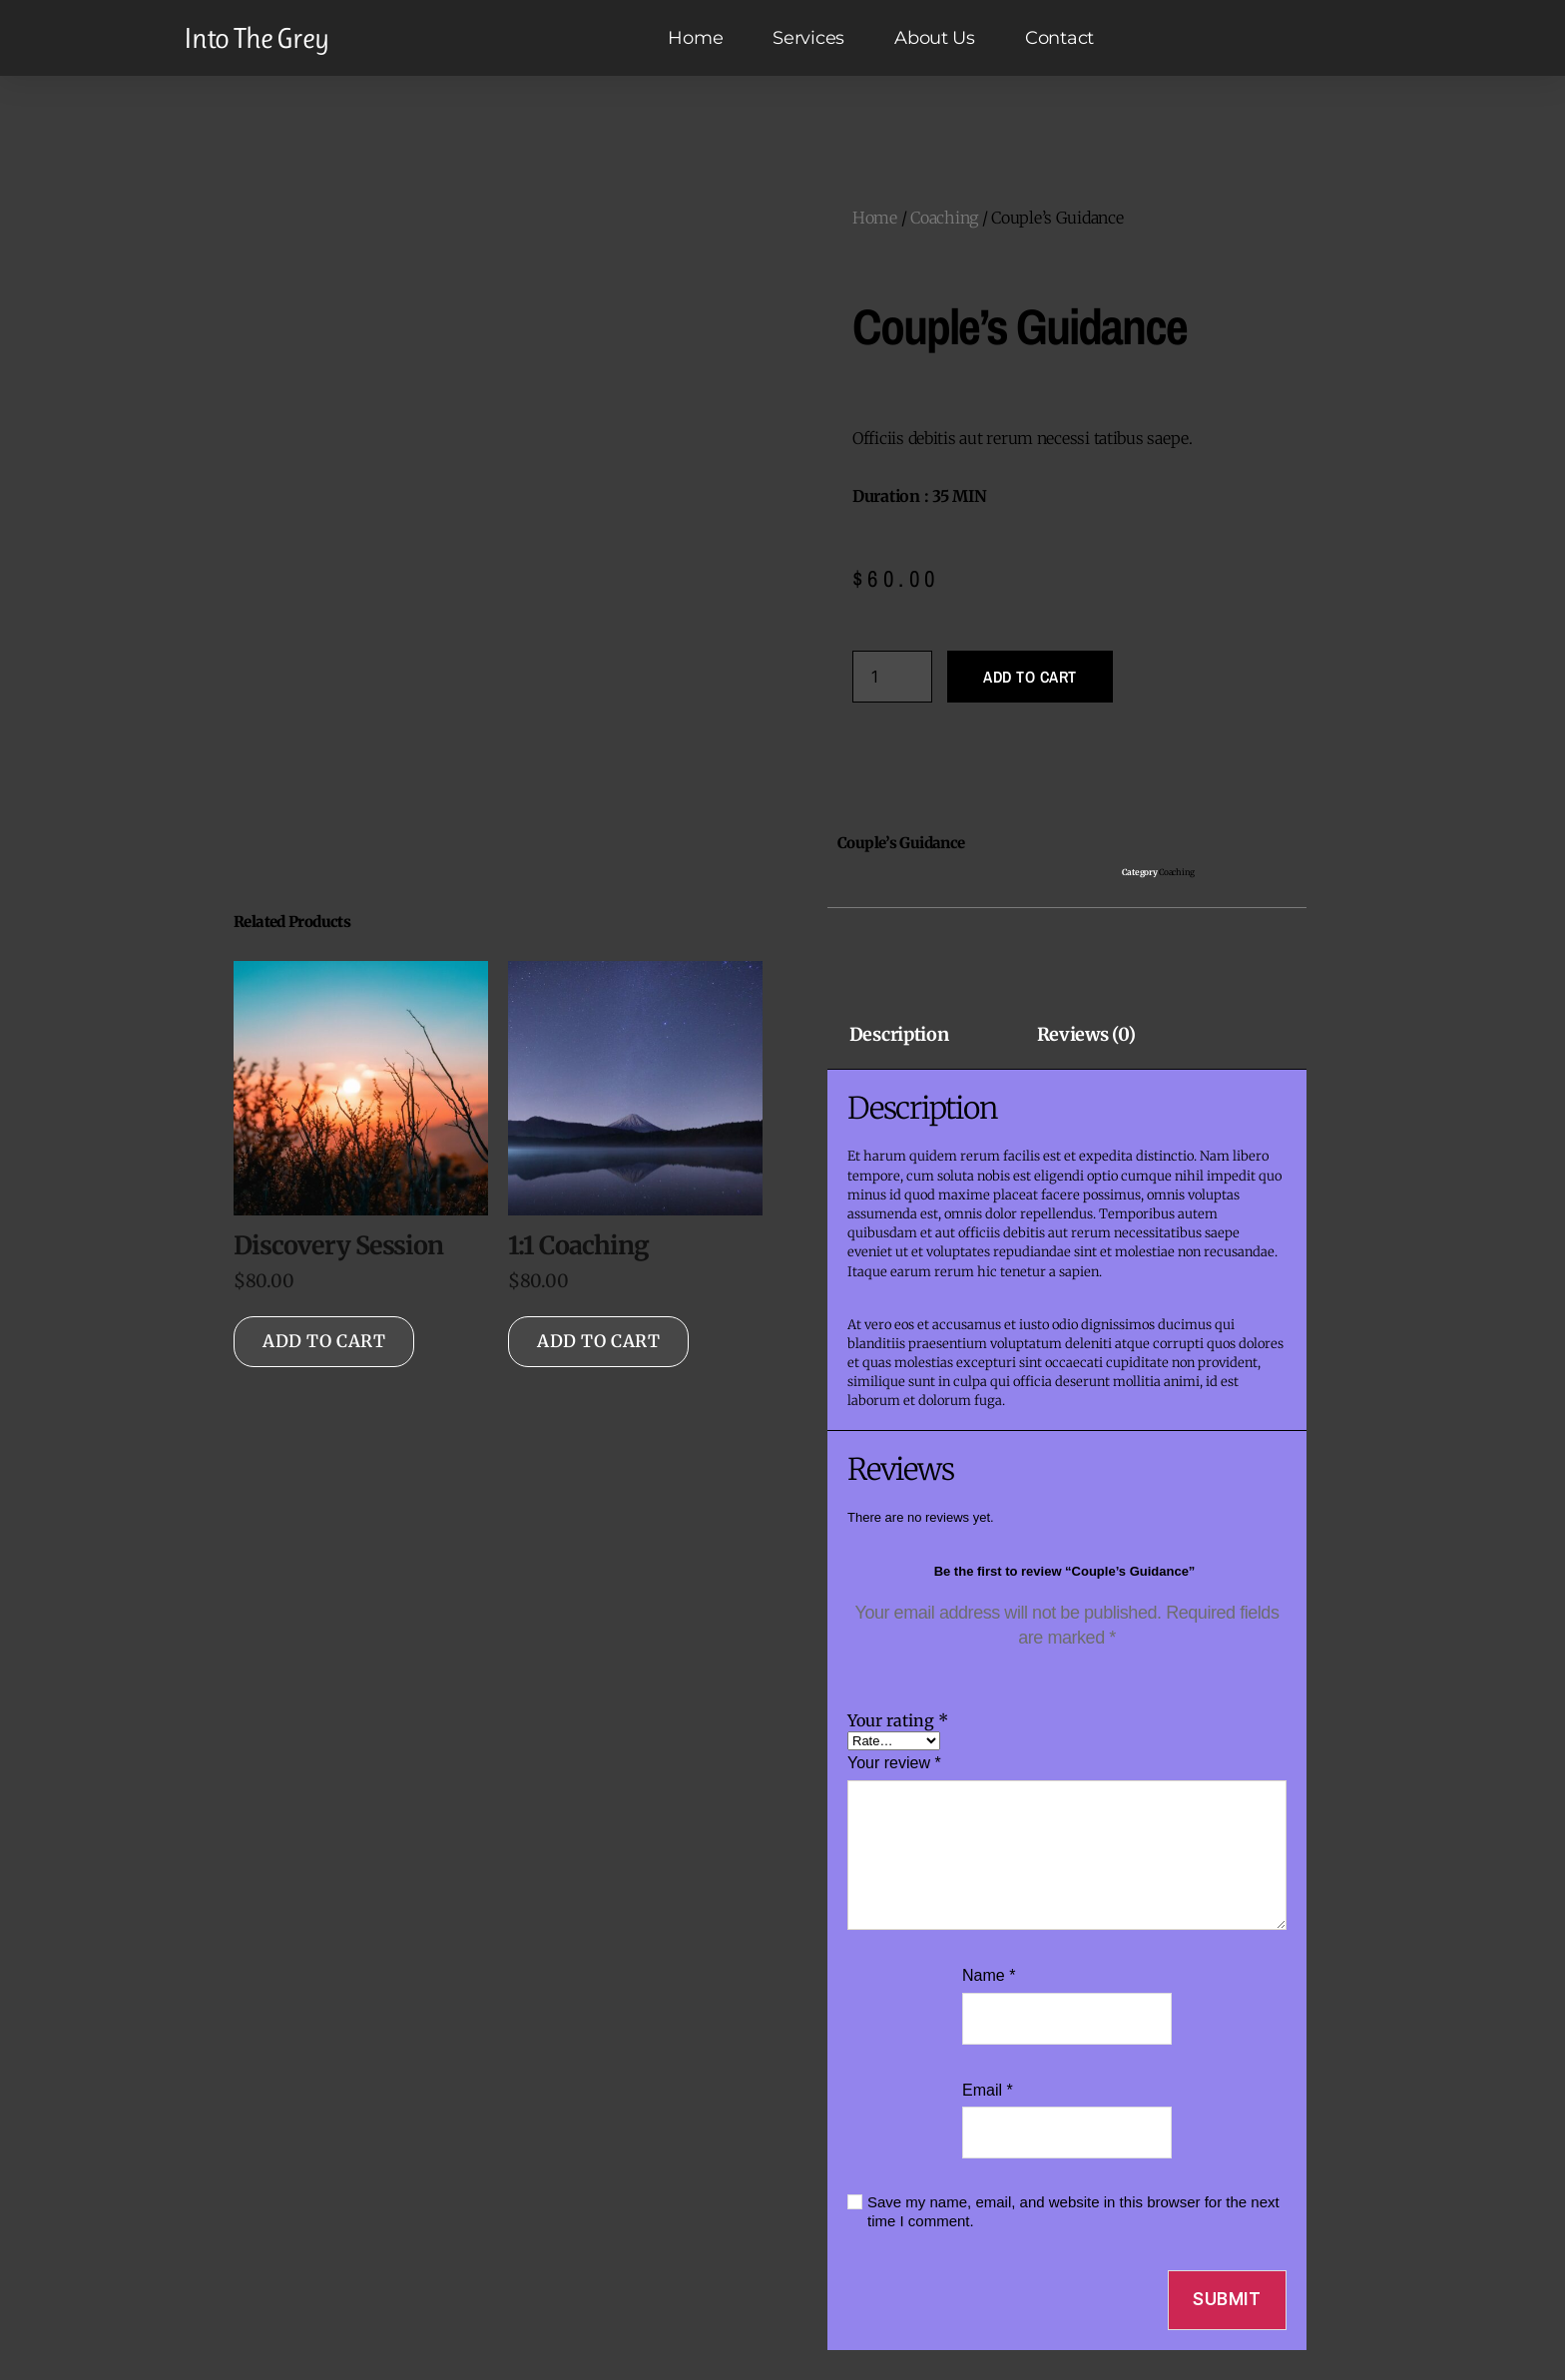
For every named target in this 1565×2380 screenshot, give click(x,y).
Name (988, 1975)
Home (695, 38)
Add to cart (1030, 677)
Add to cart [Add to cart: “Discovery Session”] (323, 1341)
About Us (934, 38)
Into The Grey (255, 38)
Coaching (944, 218)
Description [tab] (899, 1035)
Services (808, 38)
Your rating (897, 1720)
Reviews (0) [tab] (1086, 1035)
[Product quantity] (892, 677)
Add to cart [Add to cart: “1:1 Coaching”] (598, 1341)
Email (987, 2090)
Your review (894, 1762)
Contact (1059, 38)
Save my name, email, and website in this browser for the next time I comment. (1073, 2211)
